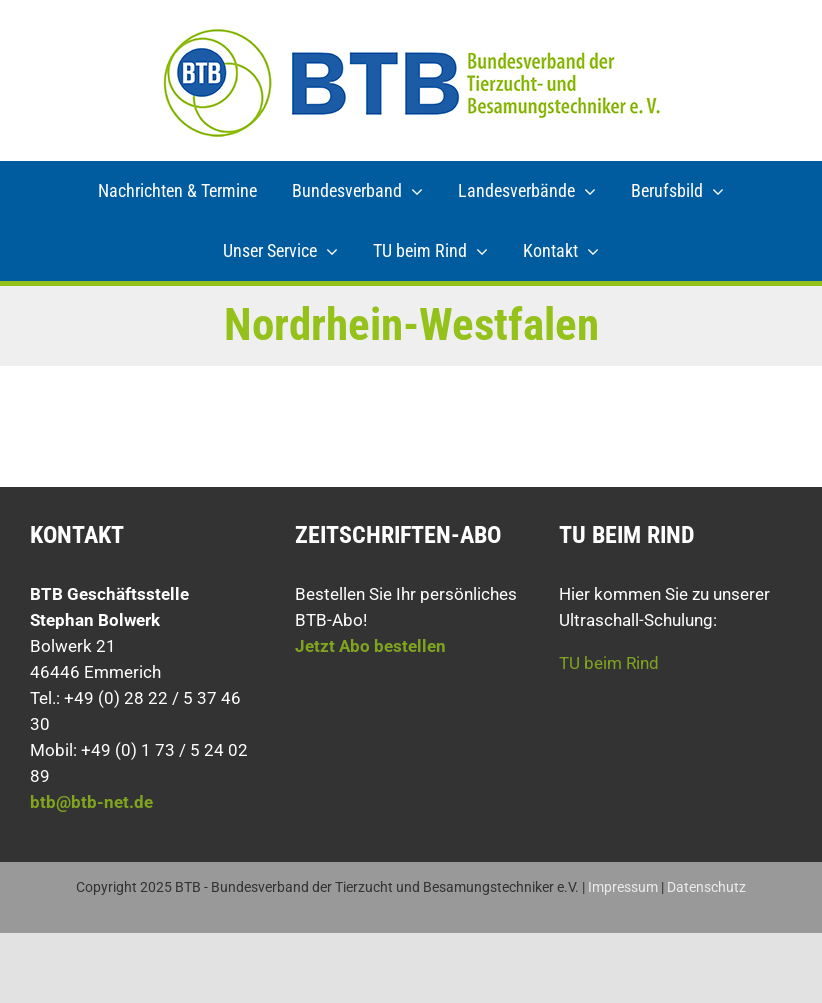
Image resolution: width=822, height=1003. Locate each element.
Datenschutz (706, 887)
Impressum (623, 887)
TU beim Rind (609, 663)
